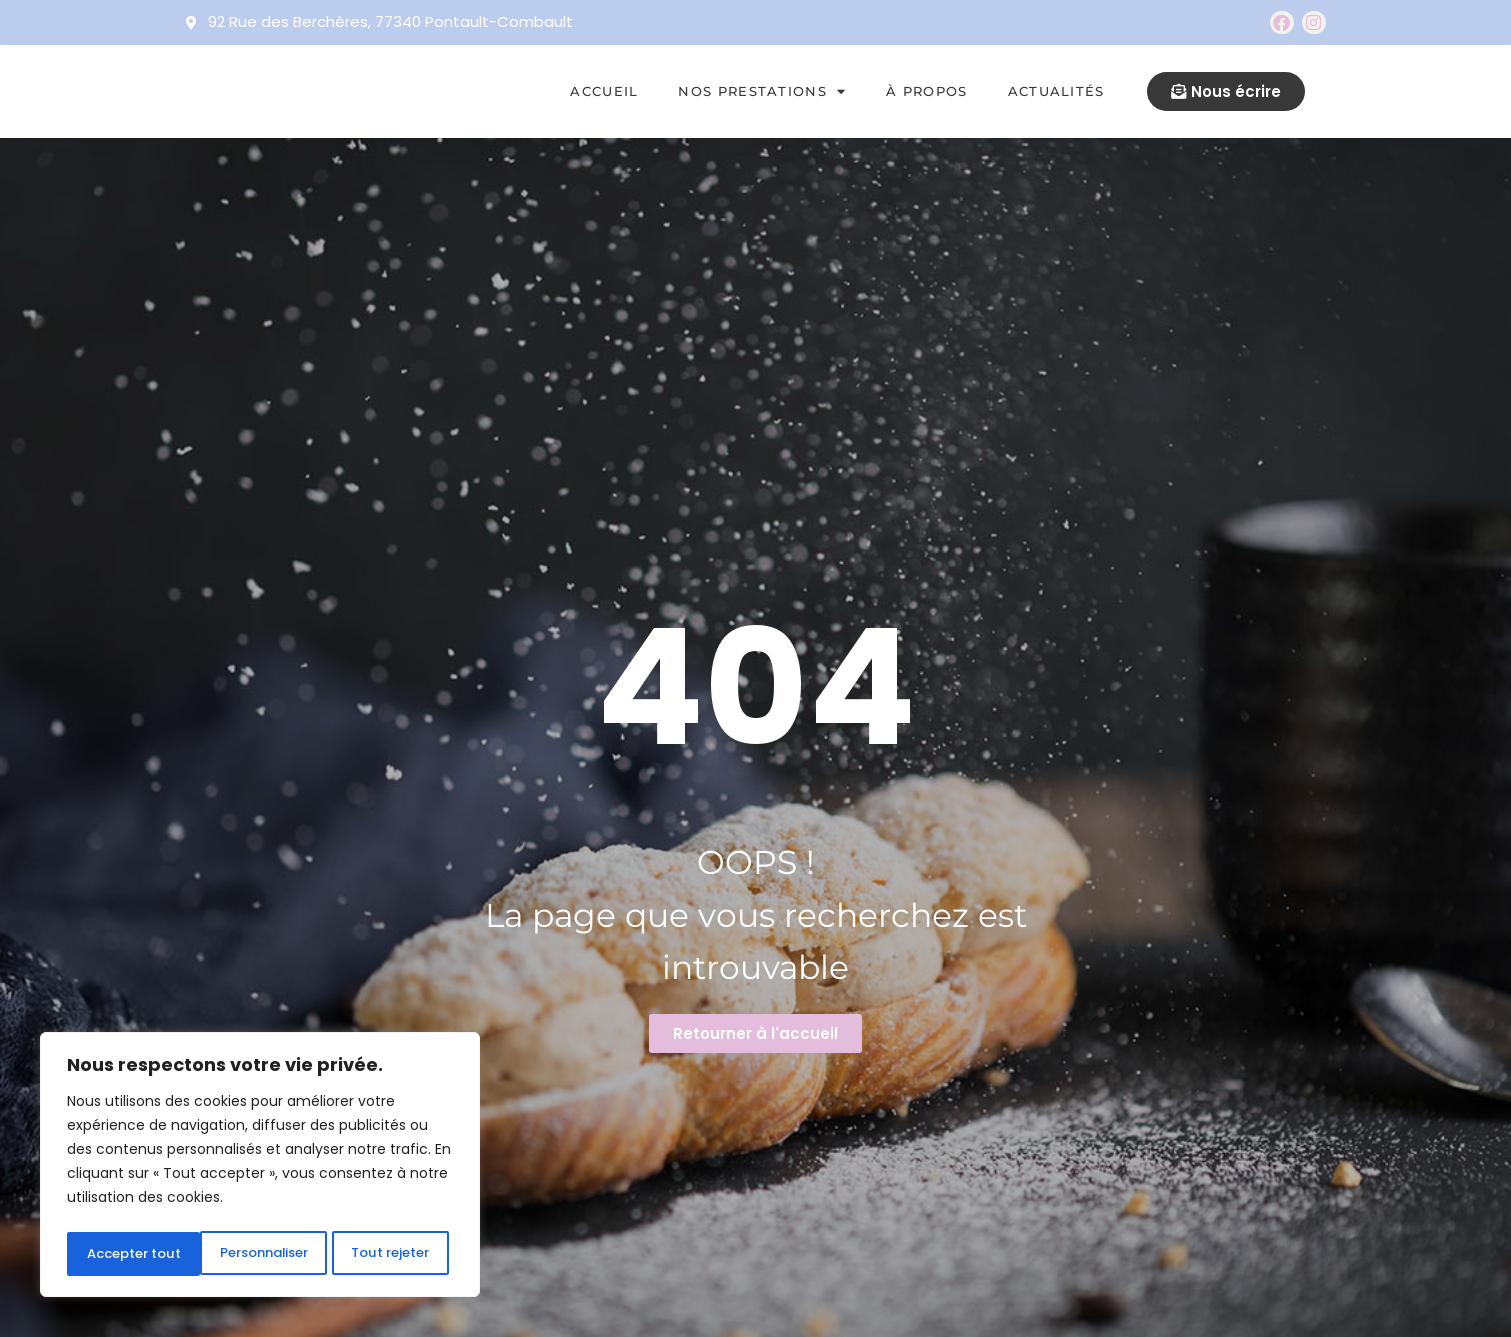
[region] (260, 1168)
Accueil (604, 91)
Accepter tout (387, 1254)
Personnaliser (130, 1254)
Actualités (1056, 91)
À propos (926, 91)
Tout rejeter (258, 1254)
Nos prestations (762, 91)
